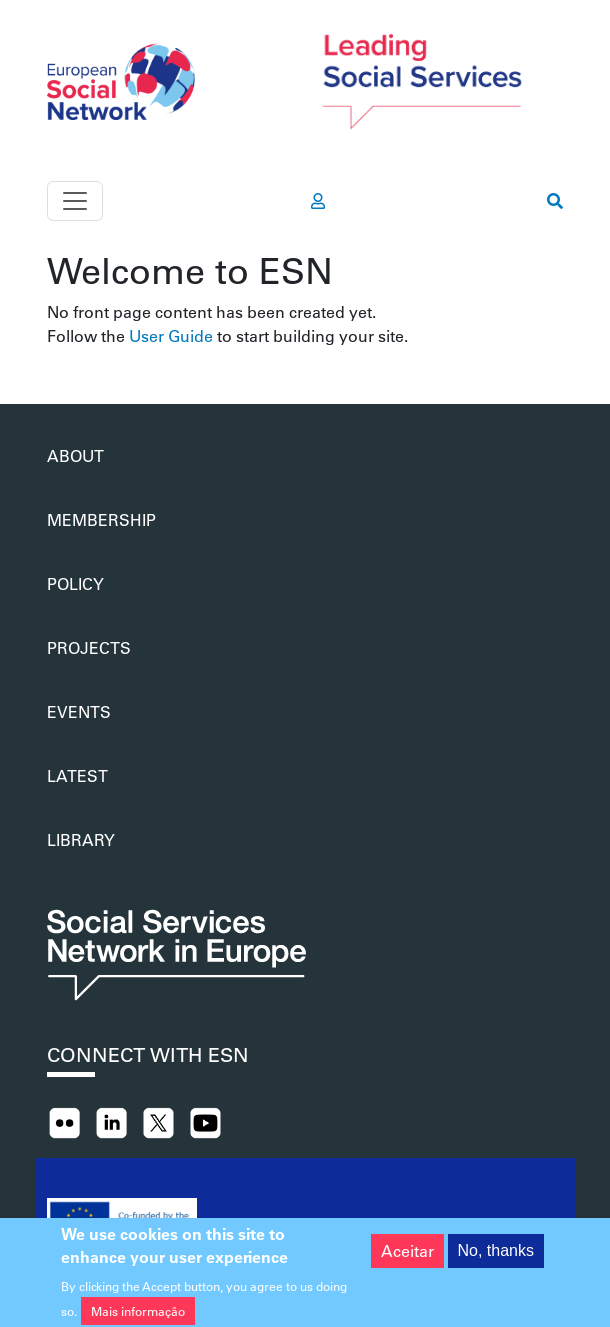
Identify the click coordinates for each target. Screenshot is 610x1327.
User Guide (171, 335)
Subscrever (55, 356)
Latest (77, 775)
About (75, 455)
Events (79, 711)
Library (81, 839)
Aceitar (407, 1255)
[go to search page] (555, 201)
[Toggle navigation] (75, 201)
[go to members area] (318, 201)
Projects (89, 647)
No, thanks (496, 1255)
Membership (101, 519)
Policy (75, 583)
